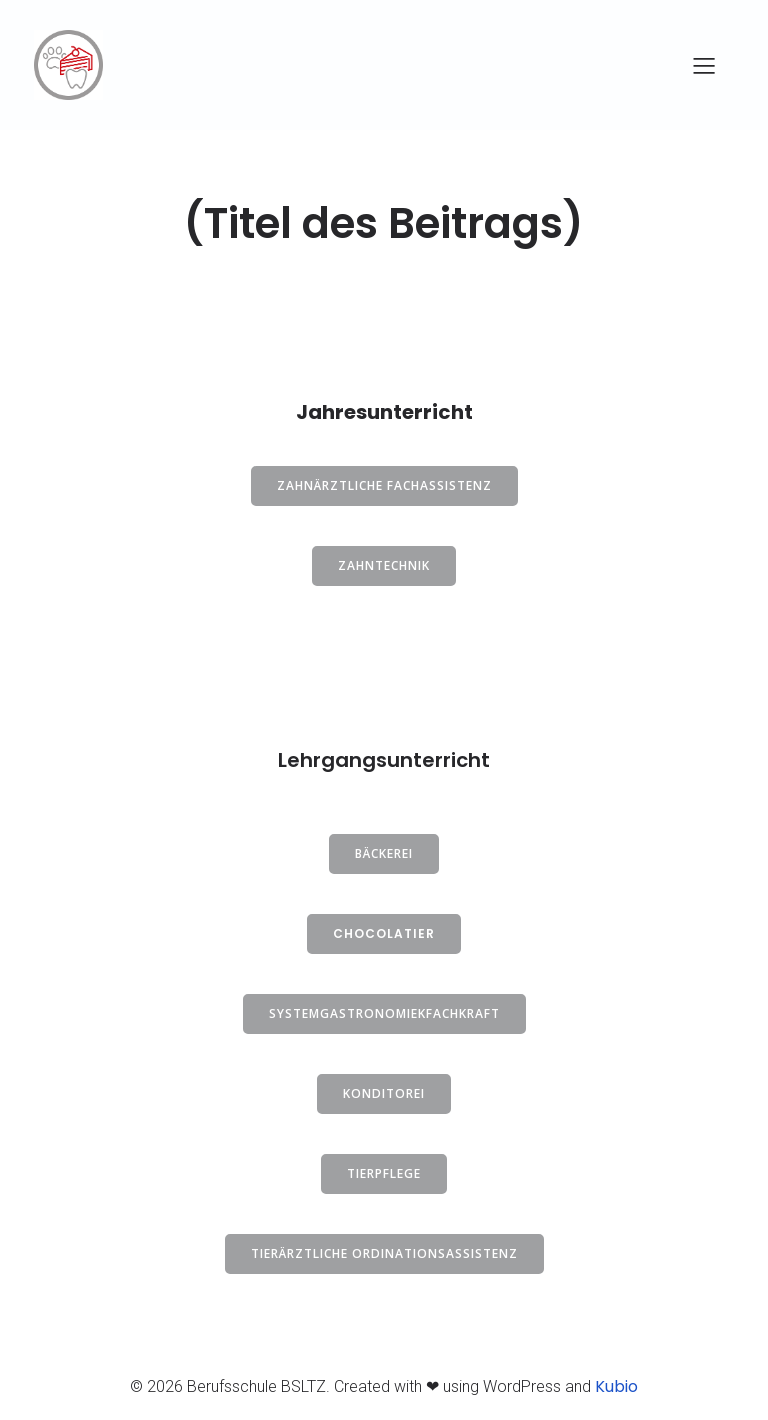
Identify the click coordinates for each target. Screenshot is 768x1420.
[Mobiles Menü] (704, 65)
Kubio (616, 1386)
